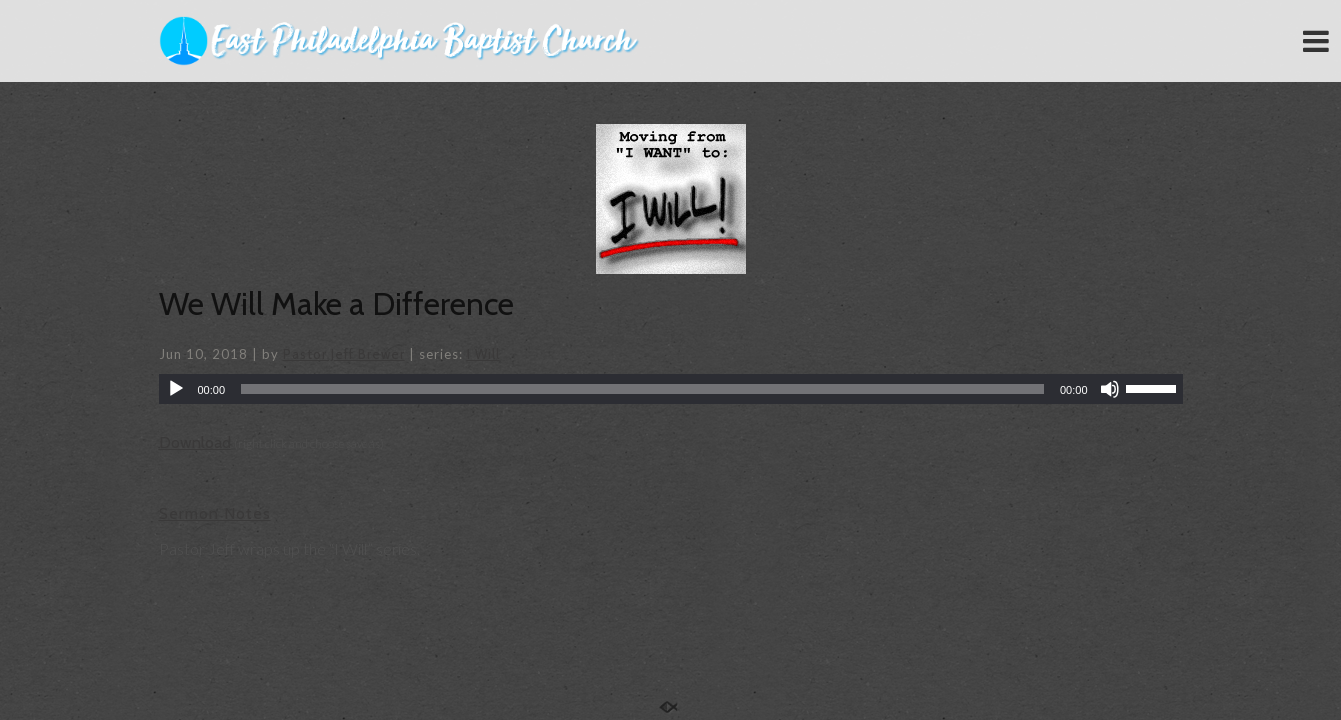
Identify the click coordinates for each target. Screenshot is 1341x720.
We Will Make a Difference (336, 303)
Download (195, 442)
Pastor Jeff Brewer (344, 354)
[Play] (176, 389)
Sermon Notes (215, 513)
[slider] (642, 389)
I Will (483, 354)
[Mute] (1110, 389)
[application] (671, 389)
